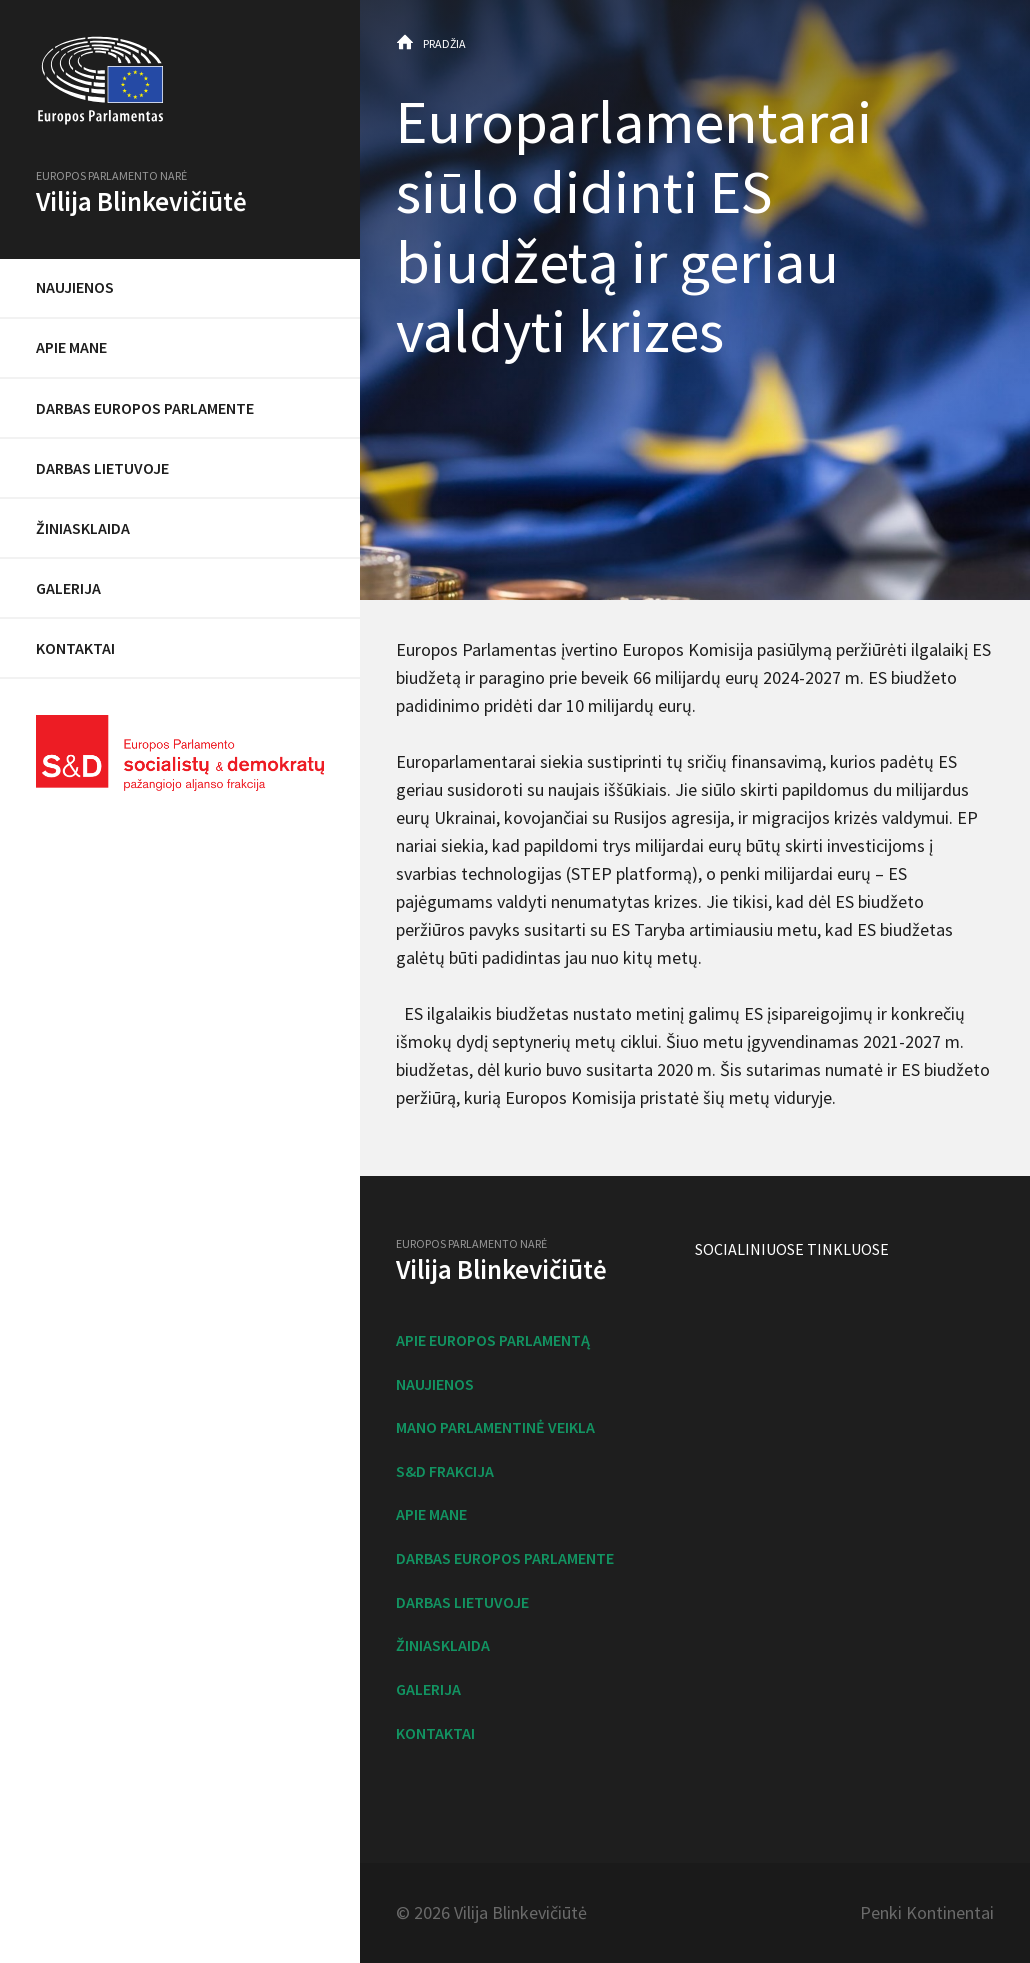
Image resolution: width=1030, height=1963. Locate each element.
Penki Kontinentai (927, 1912)
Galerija (68, 588)
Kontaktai (75, 648)
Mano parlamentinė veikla (495, 1427)
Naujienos (75, 287)
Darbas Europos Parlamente (145, 408)
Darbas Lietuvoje (102, 468)
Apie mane (71, 347)
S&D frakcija (445, 1471)
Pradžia (444, 43)
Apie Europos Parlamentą (493, 1340)
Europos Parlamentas (180, 81)
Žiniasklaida (83, 528)
